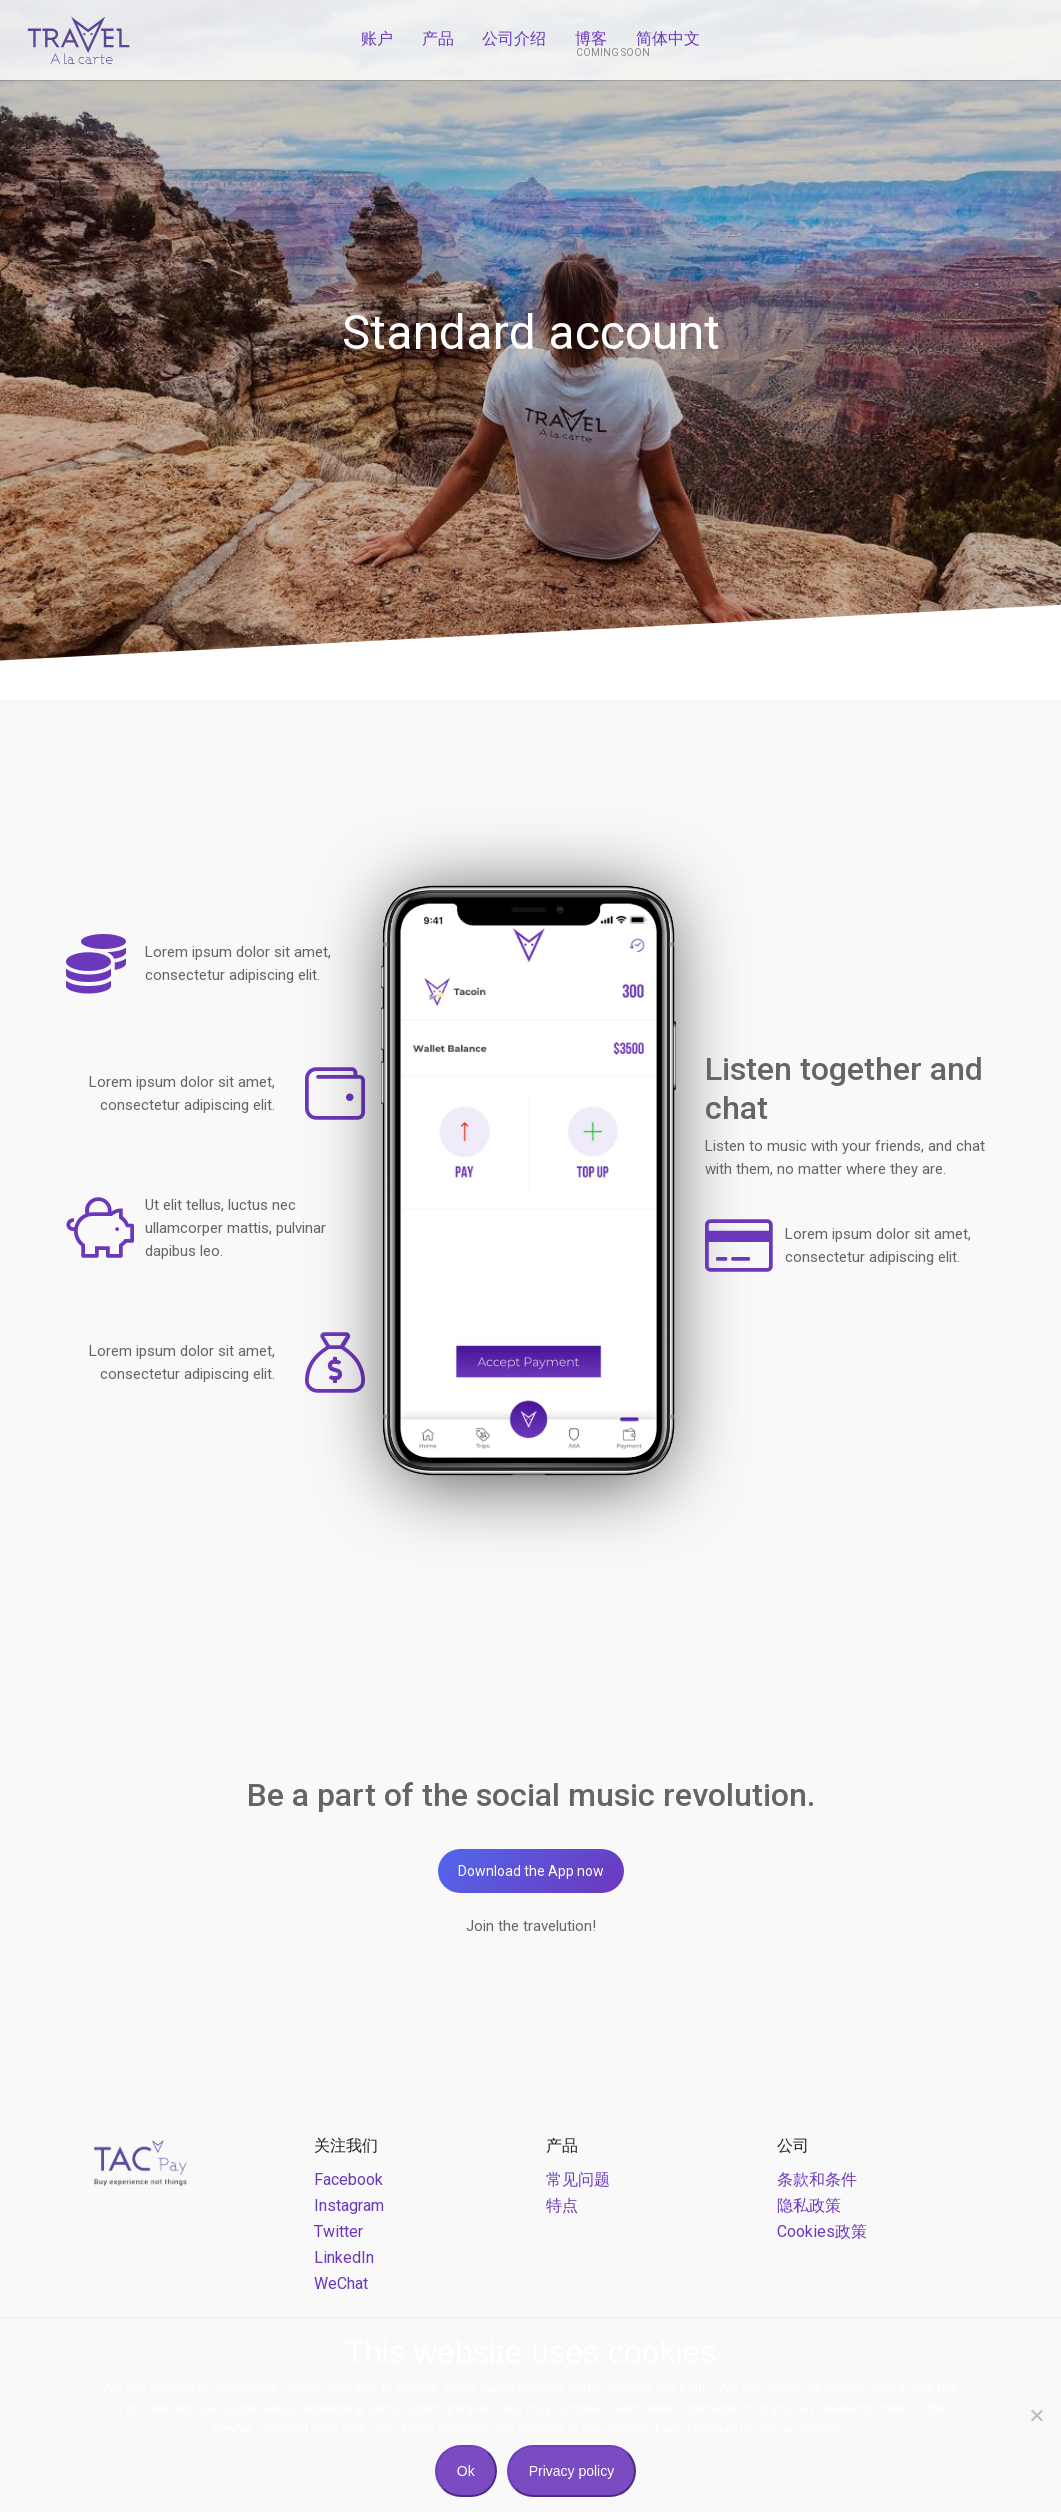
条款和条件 (817, 2179)
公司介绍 (514, 38)
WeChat (341, 2283)
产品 (438, 38)
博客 (591, 38)
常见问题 (578, 2179)
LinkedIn (344, 2257)
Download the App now (531, 1871)
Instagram (349, 2205)
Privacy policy (572, 2471)
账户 (377, 38)
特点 (562, 2205)
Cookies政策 (822, 2231)
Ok (466, 2471)
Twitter (338, 2231)
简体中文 (668, 38)
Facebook (348, 2179)
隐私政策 (809, 2205)
